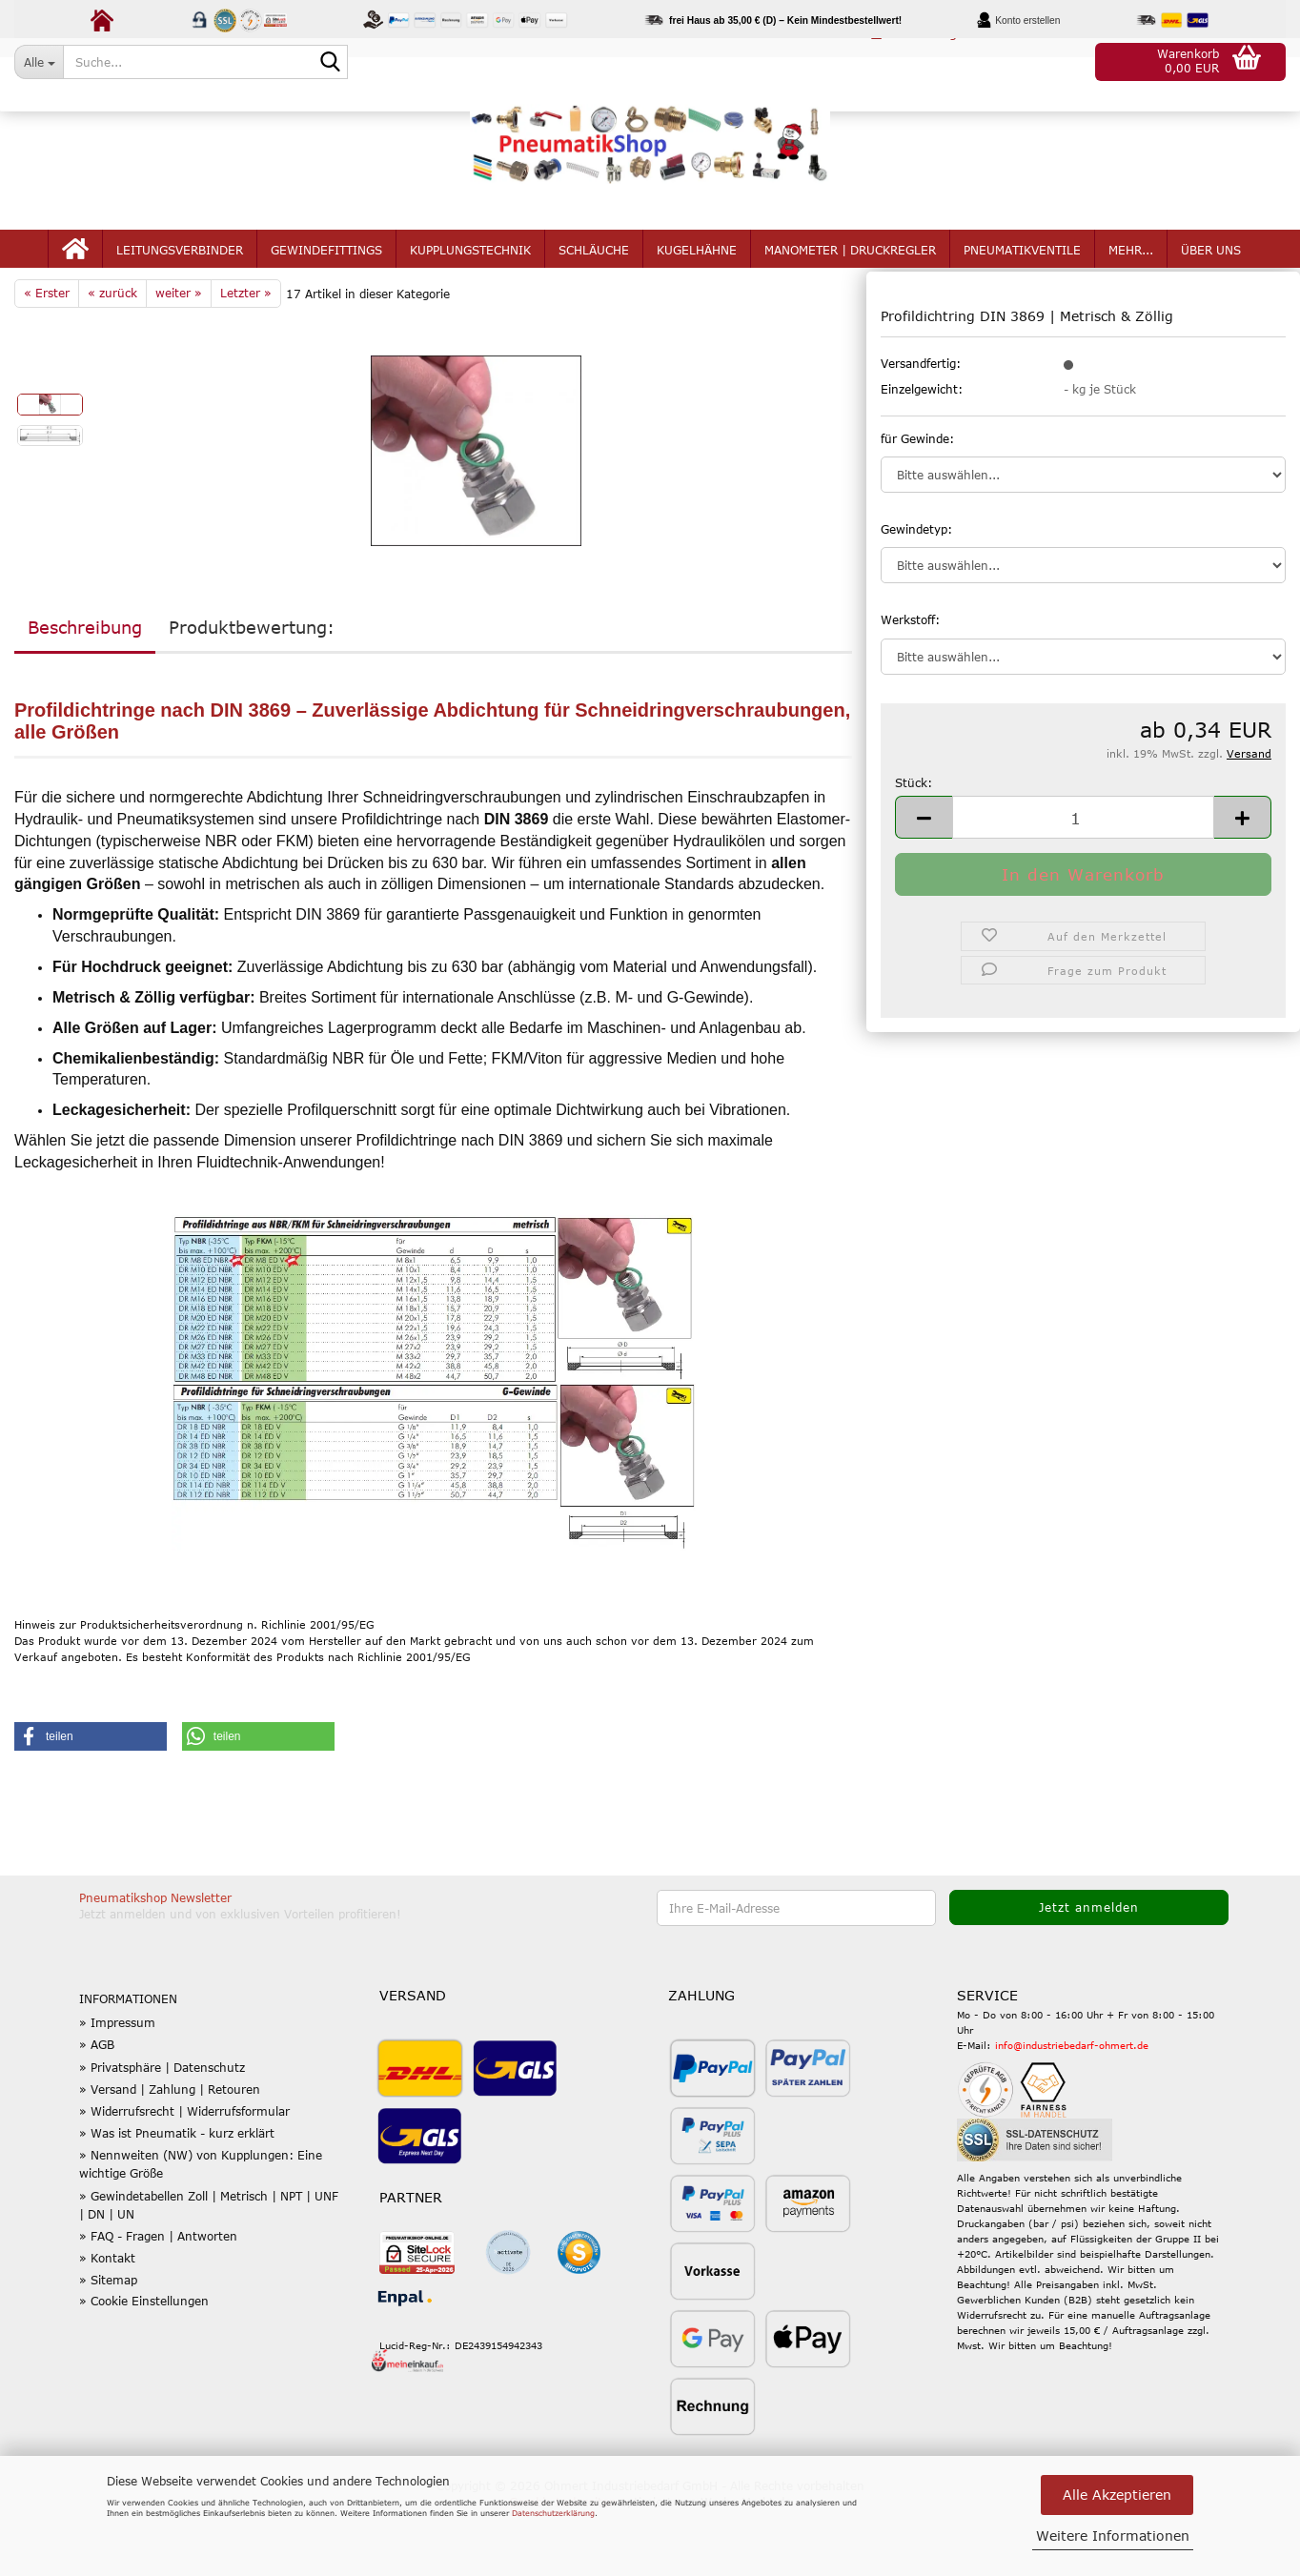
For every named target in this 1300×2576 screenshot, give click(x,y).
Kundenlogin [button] (919, 61)
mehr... (1130, 278)
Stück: (913, 848)
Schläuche (594, 278)
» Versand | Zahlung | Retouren (169, 2153)
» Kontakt (107, 2323)
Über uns (1211, 278)
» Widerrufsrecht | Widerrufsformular (184, 2176)
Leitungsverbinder (179, 278)
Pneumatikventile (1022, 278)
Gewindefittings (326, 278)
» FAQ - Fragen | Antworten (158, 2301)
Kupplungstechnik (470, 278)
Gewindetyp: (916, 594)
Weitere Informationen (1112, 2535)
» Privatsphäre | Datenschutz (162, 2132)
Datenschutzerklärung (553, 2513)
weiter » (178, 358)
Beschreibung (85, 692)
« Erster (47, 358)
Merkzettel (1041, 61)
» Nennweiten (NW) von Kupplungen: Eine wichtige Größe (200, 2229)
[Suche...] (38, 62)
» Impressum (117, 2088)
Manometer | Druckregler (850, 278)
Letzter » (246, 358)
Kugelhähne (697, 278)
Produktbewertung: (252, 692)
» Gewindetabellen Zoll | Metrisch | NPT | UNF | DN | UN (208, 2269)
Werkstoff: (910, 685)
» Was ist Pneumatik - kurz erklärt (176, 2198)
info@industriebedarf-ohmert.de (1071, 2110)
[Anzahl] (1083, 883)
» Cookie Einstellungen (144, 2365)
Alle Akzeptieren (1117, 2494)
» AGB (96, 2110)
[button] (795, 62)
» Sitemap (108, 2345)
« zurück (112, 358)
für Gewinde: (917, 504)
